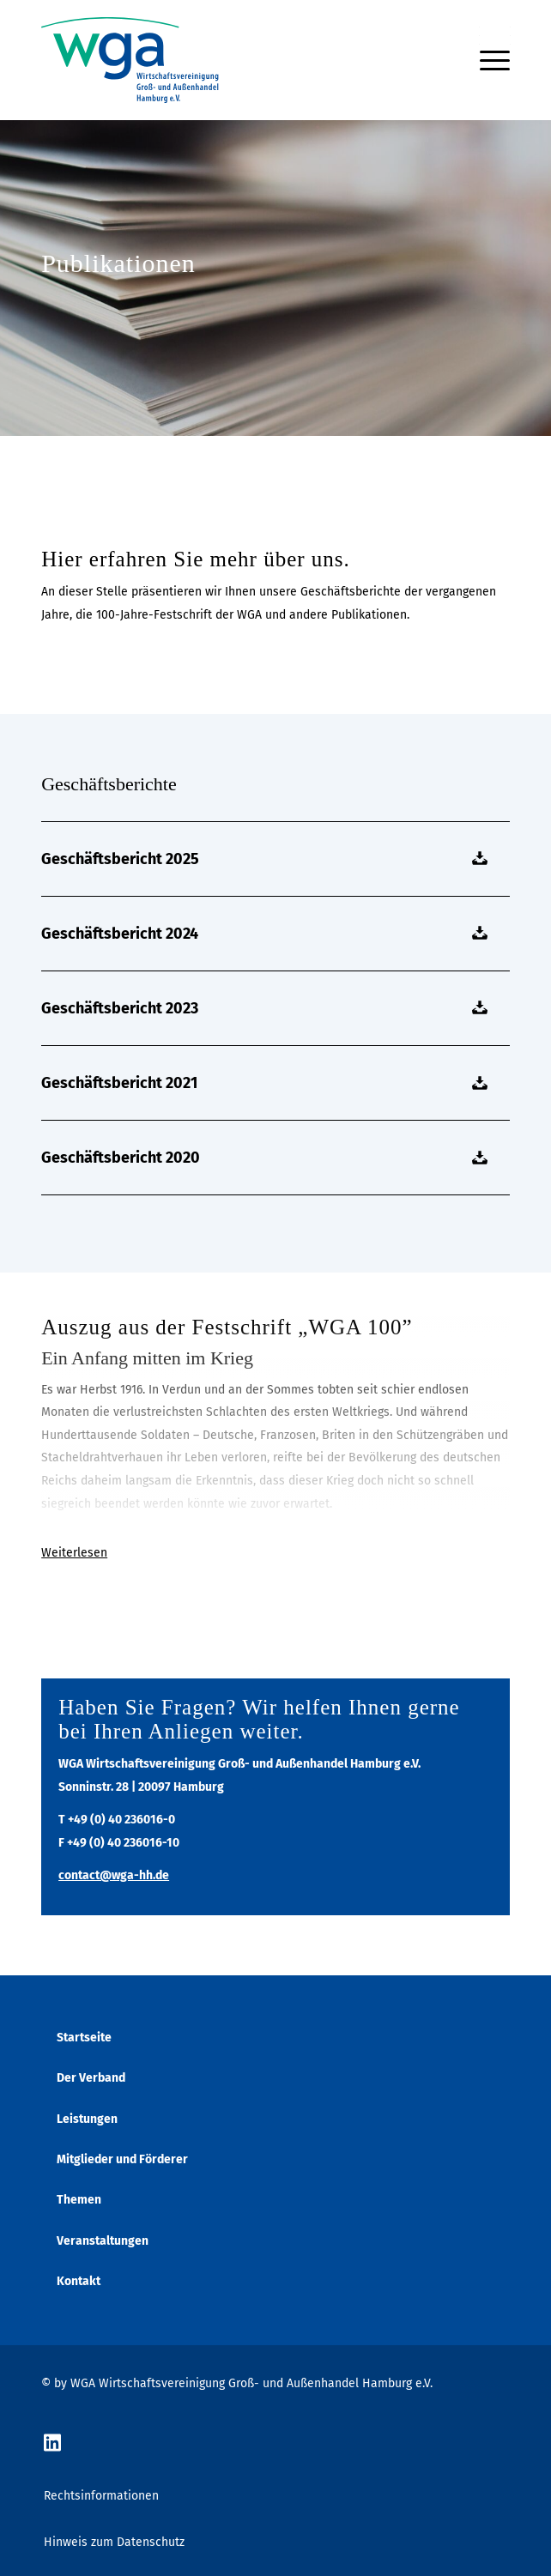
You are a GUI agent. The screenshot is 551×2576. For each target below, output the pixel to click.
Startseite (84, 2037)
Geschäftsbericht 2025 (120, 859)
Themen (79, 2199)
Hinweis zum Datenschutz (114, 2542)
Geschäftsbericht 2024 (119, 933)
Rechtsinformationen (101, 2495)
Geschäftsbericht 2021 (119, 1082)
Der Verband (91, 2078)
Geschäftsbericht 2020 (120, 1157)
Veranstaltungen (102, 2241)
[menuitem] (486, 60)
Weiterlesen (74, 1552)
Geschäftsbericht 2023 (119, 1008)
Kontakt (78, 2281)
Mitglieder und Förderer (122, 2159)
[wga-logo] (228, 60)
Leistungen (87, 2119)
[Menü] (486, 60)
